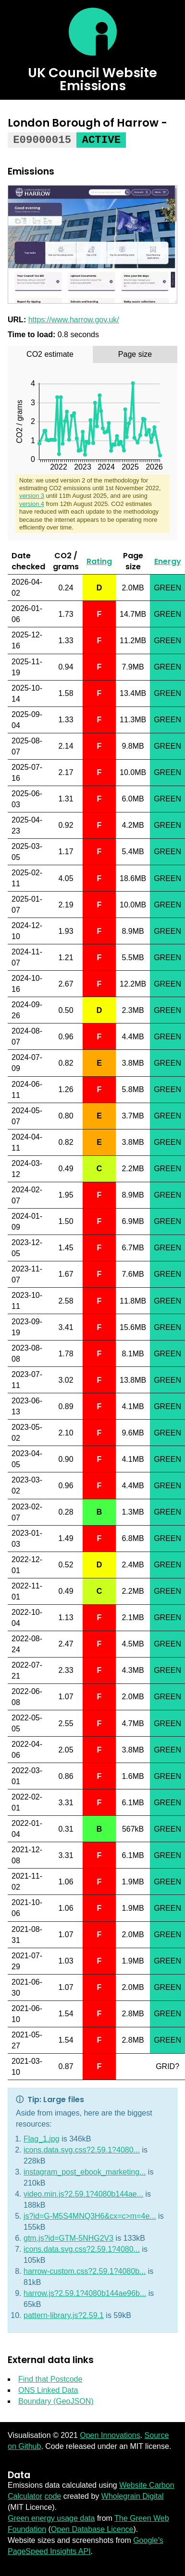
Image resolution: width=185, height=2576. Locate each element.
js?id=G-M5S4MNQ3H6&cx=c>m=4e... (90, 2215)
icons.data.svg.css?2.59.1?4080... (82, 2149)
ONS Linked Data (48, 2390)
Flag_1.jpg (42, 2138)
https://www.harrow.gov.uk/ (73, 319)
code (52, 2496)
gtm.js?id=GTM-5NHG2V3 (68, 2238)
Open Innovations (110, 2435)
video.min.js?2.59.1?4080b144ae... (83, 2193)
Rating (99, 560)
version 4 (31, 503)
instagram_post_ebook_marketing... (85, 2171)
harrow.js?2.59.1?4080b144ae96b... (85, 2293)
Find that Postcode (50, 2379)
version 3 (31, 495)
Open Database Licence (92, 2529)
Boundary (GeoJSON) (56, 2401)
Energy (167, 560)
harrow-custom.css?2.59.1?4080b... (85, 2271)
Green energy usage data (51, 2518)
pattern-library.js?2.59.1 (64, 2315)
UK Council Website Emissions (92, 79)
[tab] (50, 354)
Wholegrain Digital (132, 2496)
